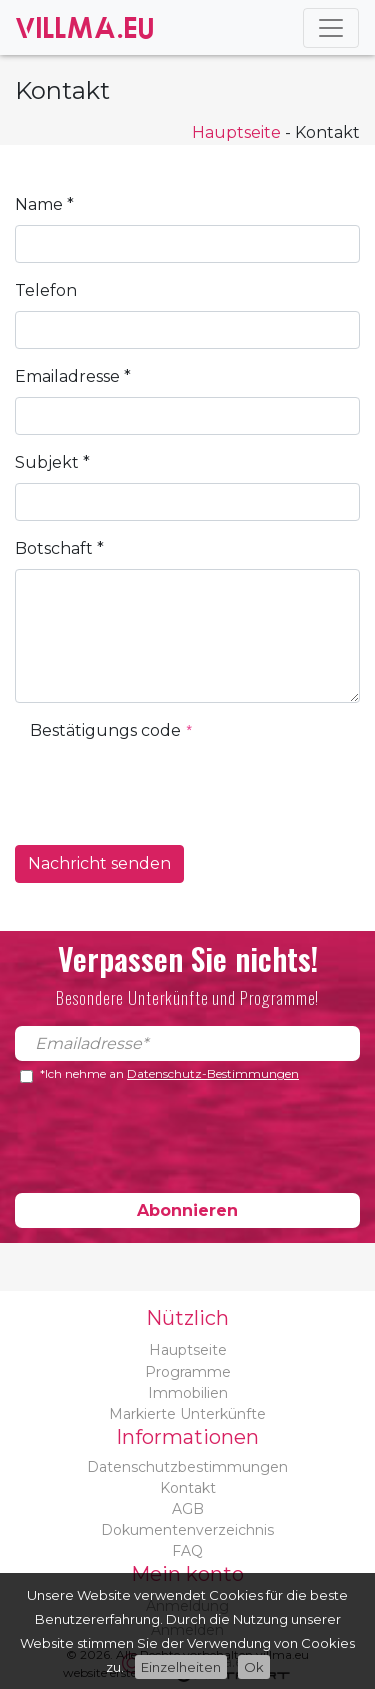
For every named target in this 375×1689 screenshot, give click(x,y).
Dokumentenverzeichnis (187, 1530)
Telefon (46, 290)
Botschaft (59, 548)
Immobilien (188, 1393)
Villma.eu (86, 27)
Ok (254, 1667)
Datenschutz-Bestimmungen (213, 1073)
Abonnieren (187, 1210)
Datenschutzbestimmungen (187, 1467)
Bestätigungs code (111, 730)
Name (44, 204)
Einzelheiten (181, 1667)
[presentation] (182, 790)
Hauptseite (236, 132)
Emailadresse (73, 376)
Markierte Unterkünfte (187, 1414)
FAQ (187, 1551)
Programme (188, 1372)
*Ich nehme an (169, 1074)
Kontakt (188, 1488)
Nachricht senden (99, 863)
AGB (188, 1509)
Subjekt (52, 462)
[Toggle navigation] (331, 28)
